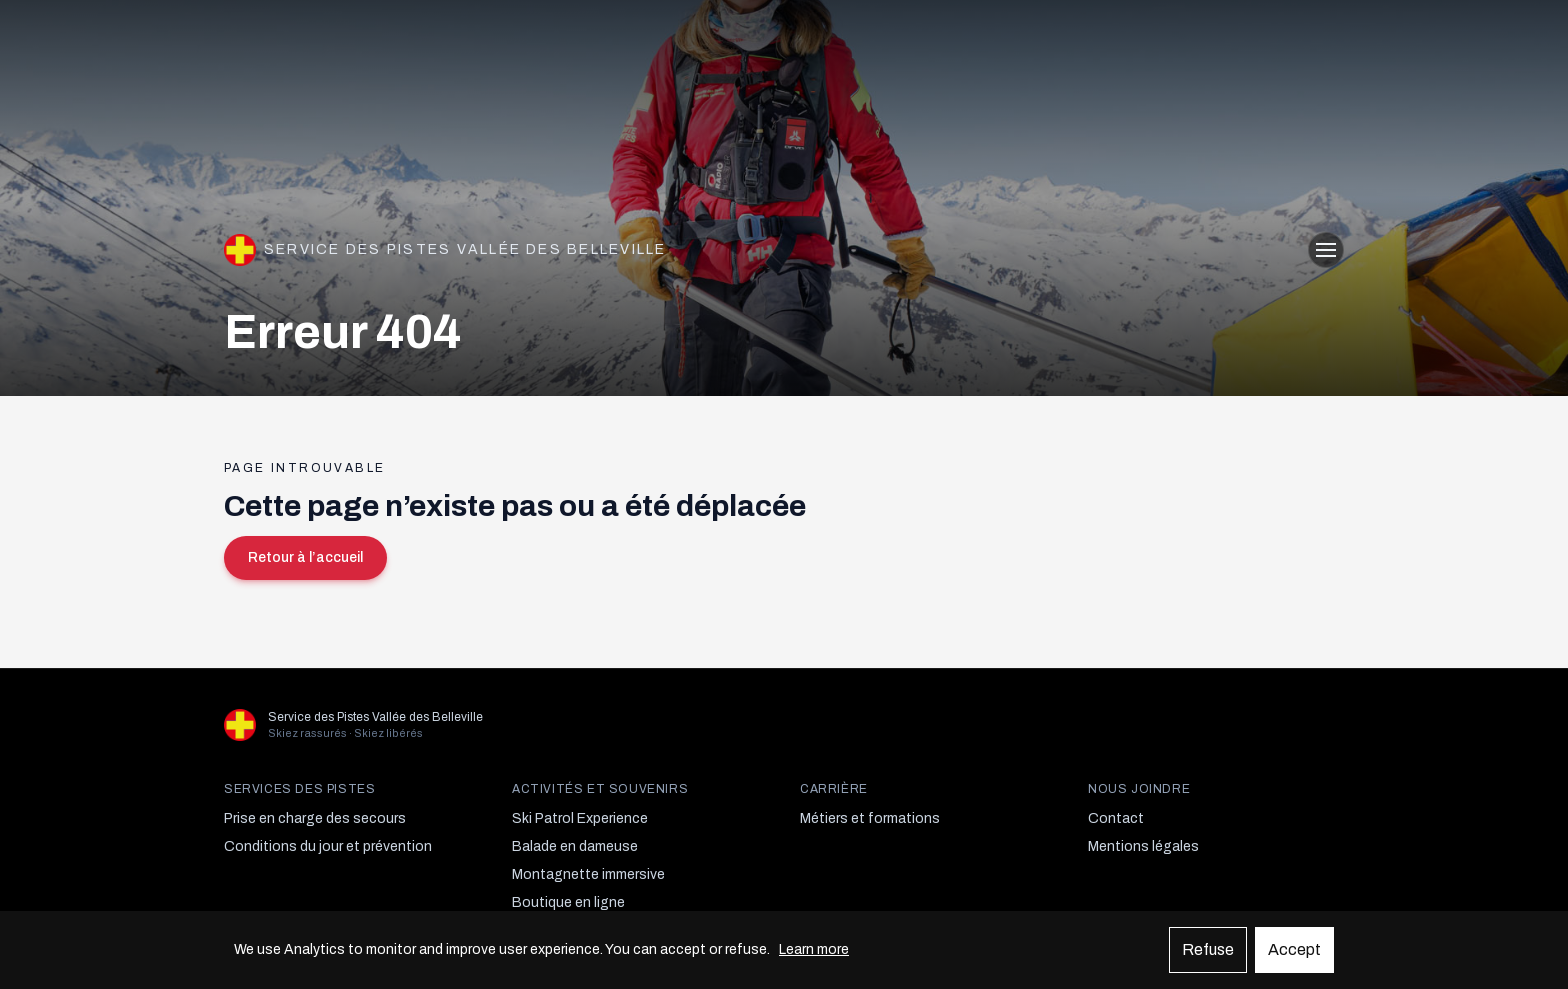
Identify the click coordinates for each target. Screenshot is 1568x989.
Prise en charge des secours (315, 818)
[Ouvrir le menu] (1326, 250)
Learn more (814, 949)
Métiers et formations (870, 818)
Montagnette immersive (588, 874)
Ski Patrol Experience (580, 818)
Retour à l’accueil (305, 557)
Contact (1116, 818)
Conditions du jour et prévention (328, 846)
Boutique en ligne (568, 902)
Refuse (1208, 949)
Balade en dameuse (575, 846)
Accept (1294, 949)
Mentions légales (1143, 846)
